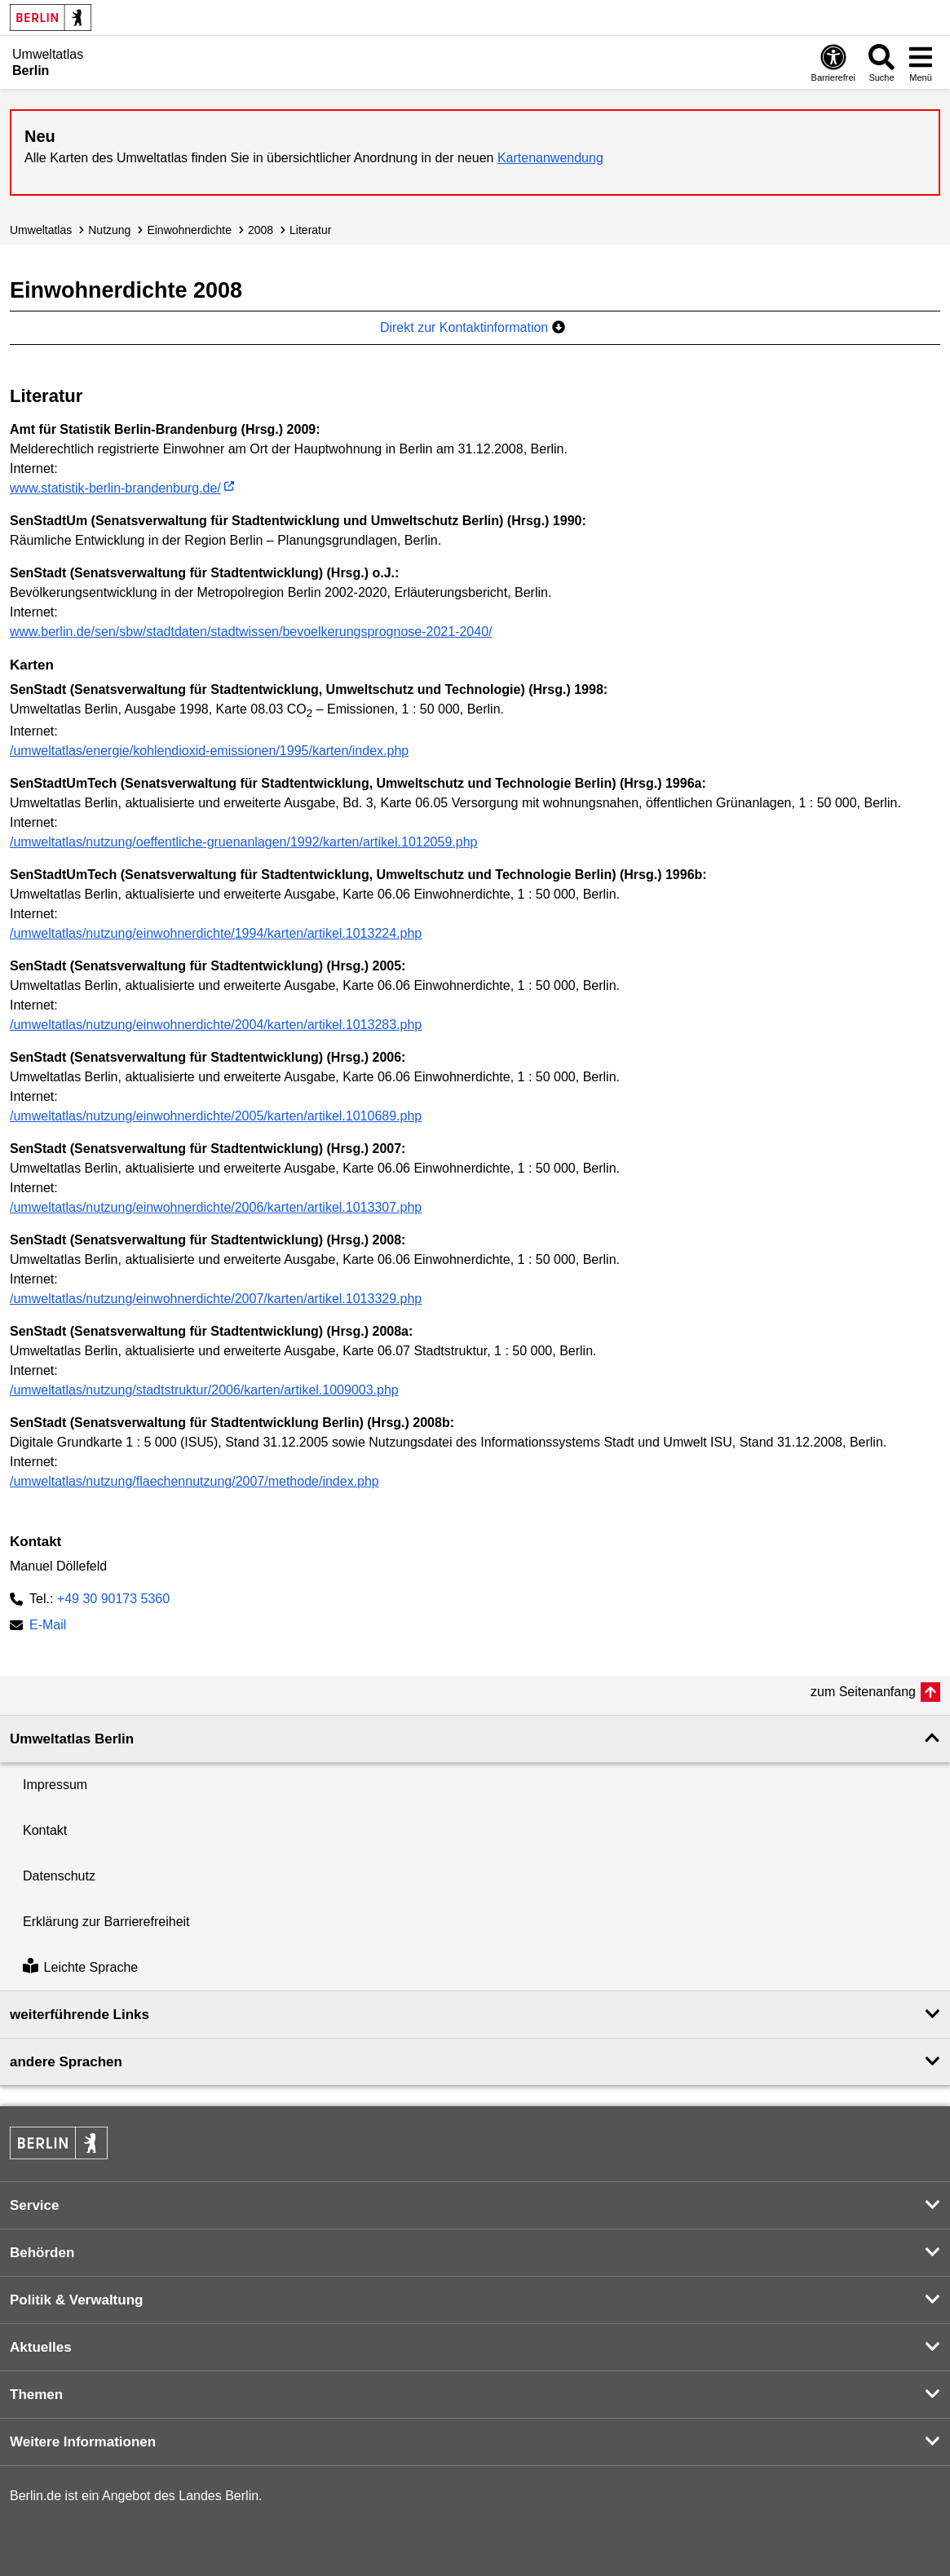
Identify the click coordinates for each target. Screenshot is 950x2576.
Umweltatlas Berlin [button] (72, 1739)
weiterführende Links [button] (79, 2014)
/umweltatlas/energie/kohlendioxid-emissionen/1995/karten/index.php (209, 751)
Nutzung (109, 229)
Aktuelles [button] (41, 2347)
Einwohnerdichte (189, 229)
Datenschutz (59, 1876)
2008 (260, 229)
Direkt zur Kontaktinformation (472, 327)
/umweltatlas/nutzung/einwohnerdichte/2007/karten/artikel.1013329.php (216, 1299)
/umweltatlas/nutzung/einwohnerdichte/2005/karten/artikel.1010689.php (216, 1116)
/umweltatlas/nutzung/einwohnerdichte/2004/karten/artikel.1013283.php (216, 1025)
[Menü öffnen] (920, 62)
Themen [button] (36, 2394)
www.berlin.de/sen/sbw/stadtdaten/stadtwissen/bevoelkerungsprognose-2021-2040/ (251, 631)
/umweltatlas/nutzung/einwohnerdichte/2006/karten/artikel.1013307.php (216, 1207)
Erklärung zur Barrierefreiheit (106, 1922)
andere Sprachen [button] (66, 2062)
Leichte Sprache (80, 1967)
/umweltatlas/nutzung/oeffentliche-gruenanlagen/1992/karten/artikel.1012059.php (243, 842)
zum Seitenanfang (863, 1692)
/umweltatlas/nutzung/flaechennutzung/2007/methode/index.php (194, 1481)
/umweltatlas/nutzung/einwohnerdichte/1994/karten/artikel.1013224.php (216, 933)
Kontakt (45, 1830)
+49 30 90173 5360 (113, 1599)
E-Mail (47, 1626)
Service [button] (35, 2205)
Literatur (310, 229)
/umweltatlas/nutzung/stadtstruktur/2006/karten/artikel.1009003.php (204, 1390)
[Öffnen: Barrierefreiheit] (833, 62)
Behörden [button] (42, 2252)
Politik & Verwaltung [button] (76, 2300)
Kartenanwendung (550, 158)
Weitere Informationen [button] (83, 2442)
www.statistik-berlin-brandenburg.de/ (115, 488)
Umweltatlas (41, 229)
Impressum (55, 1785)
